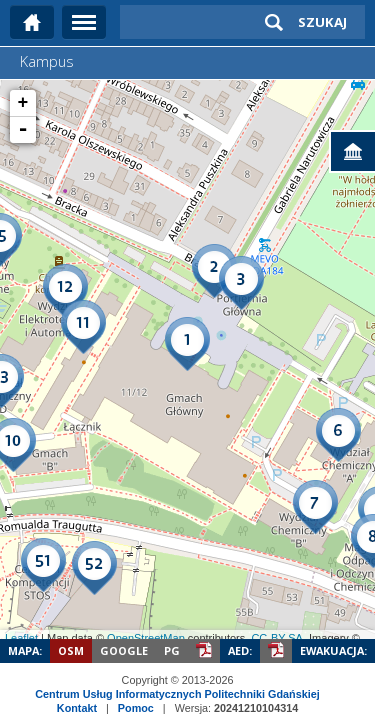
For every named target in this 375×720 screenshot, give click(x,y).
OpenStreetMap (146, 638)
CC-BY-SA (277, 638)
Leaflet (21, 638)
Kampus (47, 61)
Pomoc (136, 708)
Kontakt (77, 708)
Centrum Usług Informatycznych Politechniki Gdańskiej (177, 694)
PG (172, 650)
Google (124, 650)
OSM (71, 650)
